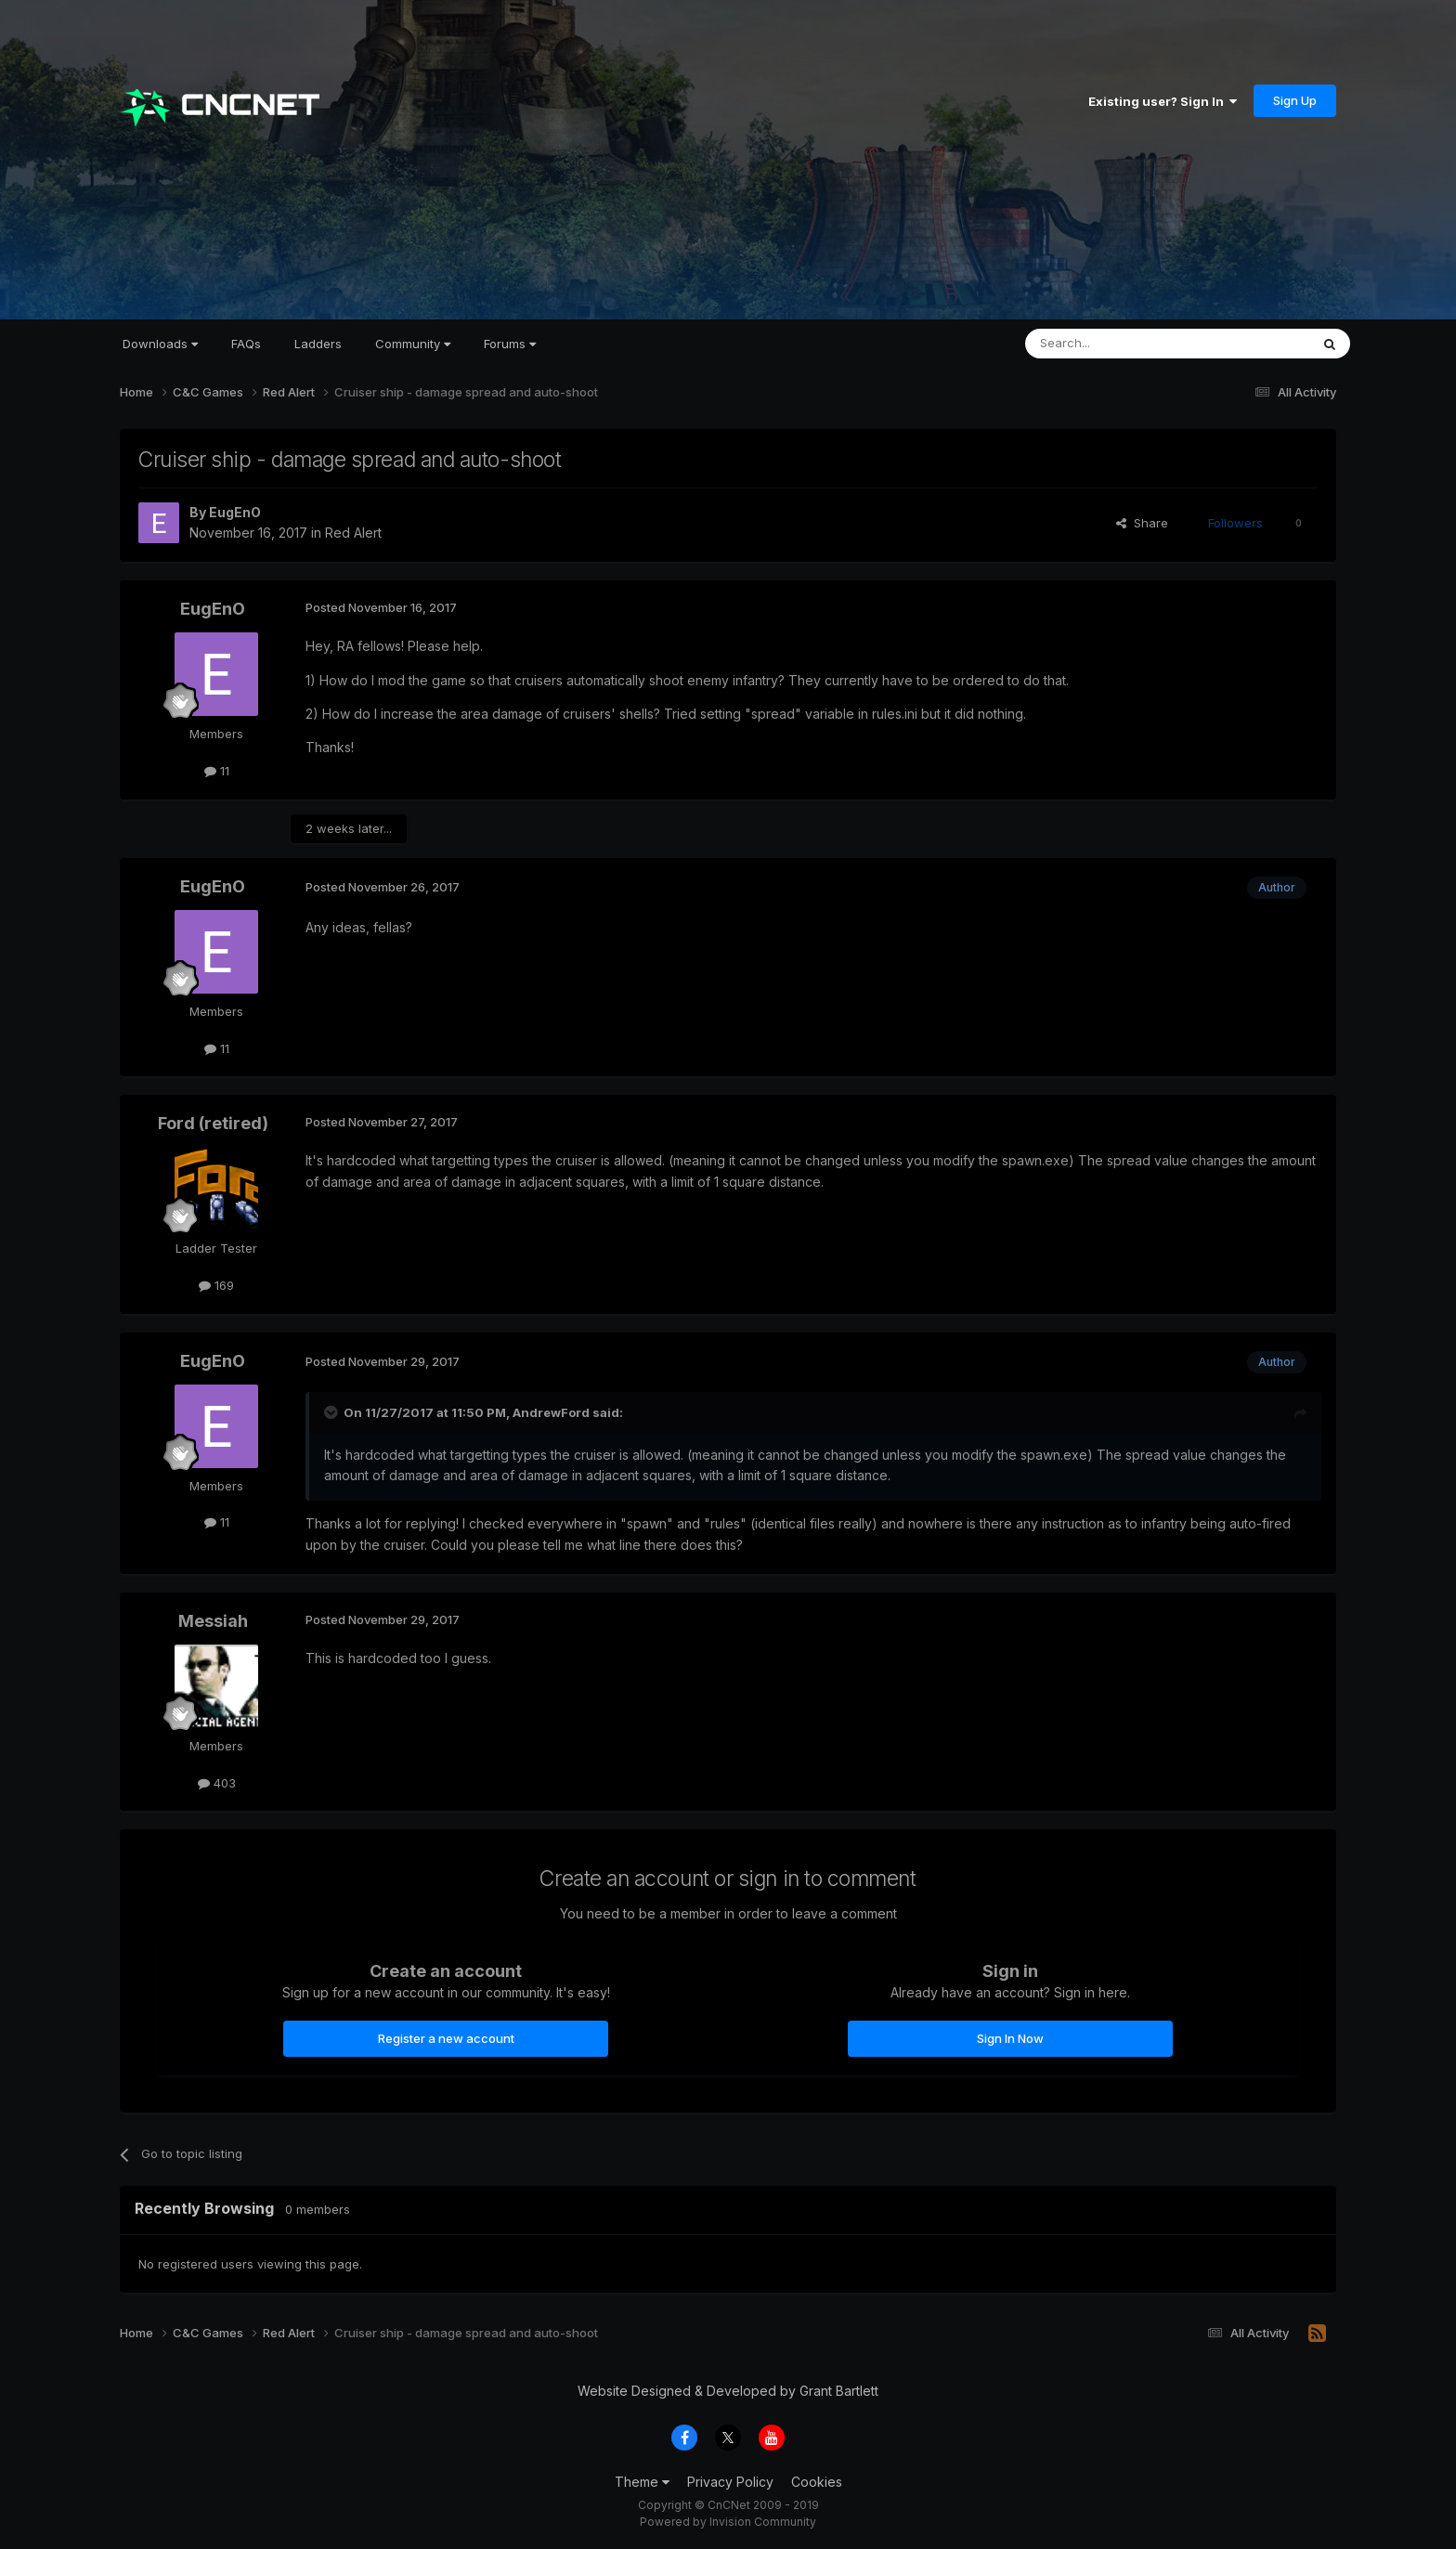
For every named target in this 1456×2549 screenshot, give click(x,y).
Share (1142, 522)
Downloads (160, 343)
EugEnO (235, 512)
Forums (510, 343)
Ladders (318, 343)
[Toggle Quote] (332, 1412)
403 (217, 1782)
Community (412, 343)
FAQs (246, 343)
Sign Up (1295, 100)
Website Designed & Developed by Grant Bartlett (728, 2391)
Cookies (816, 2482)
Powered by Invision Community (728, 2522)
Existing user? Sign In (1162, 101)
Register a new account (446, 2038)
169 (216, 1285)
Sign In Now (1010, 2038)
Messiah (213, 1621)
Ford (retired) (213, 1123)
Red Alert (353, 532)
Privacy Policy (730, 2482)
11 (216, 770)
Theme (642, 2482)
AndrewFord (551, 1412)
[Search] (1120, 343)
